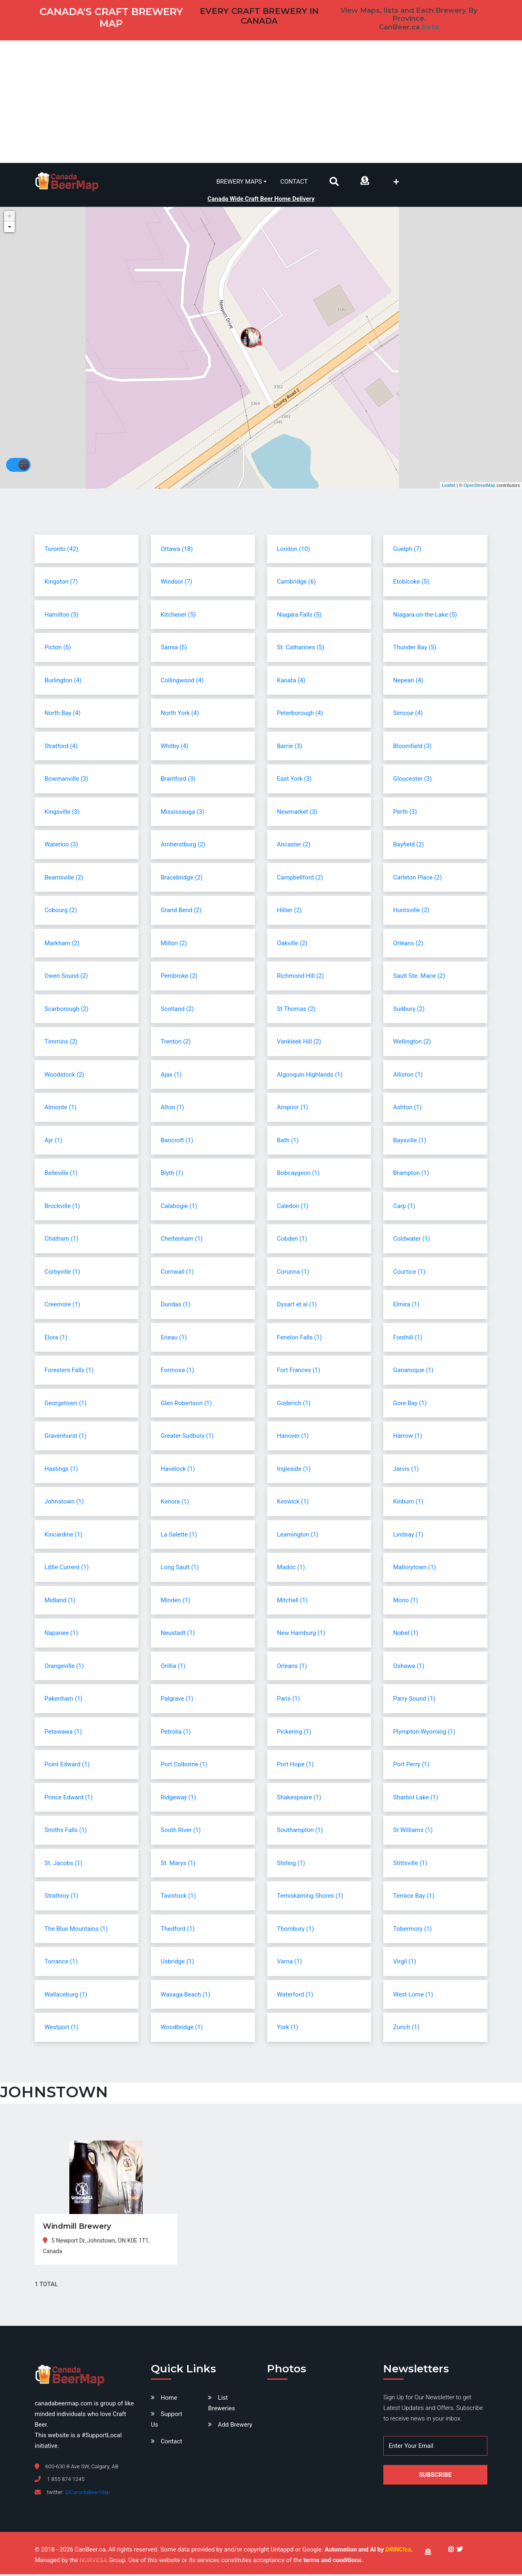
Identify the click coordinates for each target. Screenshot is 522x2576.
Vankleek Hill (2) (299, 1043)
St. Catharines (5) (300, 649)
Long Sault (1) (180, 1568)
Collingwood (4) (182, 681)
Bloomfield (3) (412, 747)
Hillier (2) (289, 911)
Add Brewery (235, 2426)
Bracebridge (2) (182, 878)
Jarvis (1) (406, 1470)
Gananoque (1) (413, 1371)
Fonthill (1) (407, 1338)
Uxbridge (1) (177, 1963)
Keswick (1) (293, 1503)
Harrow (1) (407, 1437)
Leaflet (449, 486)
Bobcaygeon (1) (298, 1174)
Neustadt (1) (178, 1634)
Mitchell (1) (292, 1601)
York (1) (287, 2028)
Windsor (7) (176, 583)
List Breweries (221, 2405)
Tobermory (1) (412, 1930)
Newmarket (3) (297, 813)
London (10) (293, 550)
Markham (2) (62, 944)
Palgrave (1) (177, 1700)
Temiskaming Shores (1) (310, 1897)
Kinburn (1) (408, 1503)
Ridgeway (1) (178, 1798)
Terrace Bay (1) (413, 1897)
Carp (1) (404, 1207)
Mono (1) (405, 1601)
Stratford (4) (60, 747)
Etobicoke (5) (411, 583)
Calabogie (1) (179, 1207)
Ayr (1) (53, 1141)
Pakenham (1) (63, 1700)
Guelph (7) (407, 550)
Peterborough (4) (300, 714)
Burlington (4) (63, 681)
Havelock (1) (178, 1470)
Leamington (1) (298, 1535)
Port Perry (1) (411, 1766)
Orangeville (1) (64, 1667)
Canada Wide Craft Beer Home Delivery (261, 197)
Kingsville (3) (62, 813)
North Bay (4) (62, 714)
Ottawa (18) (177, 550)
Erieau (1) (174, 1338)
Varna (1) (289, 1963)
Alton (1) (172, 1109)
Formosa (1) (177, 1371)
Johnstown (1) (64, 1503)
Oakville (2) (292, 944)
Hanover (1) (293, 1437)
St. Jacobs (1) (63, 1864)
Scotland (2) (177, 1010)
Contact (293, 180)
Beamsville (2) (63, 878)
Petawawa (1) (63, 1733)
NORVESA (93, 2561)
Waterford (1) (295, 1995)
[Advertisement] (261, 101)
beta (430, 27)
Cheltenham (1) (182, 1240)
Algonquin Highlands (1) (310, 1075)
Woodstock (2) (64, 1075)
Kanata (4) (291, 681)
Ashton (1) (407, 1109)
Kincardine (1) (63, 1535)
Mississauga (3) (182, 813)
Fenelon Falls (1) (299, 1338)
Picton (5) (57, 649)
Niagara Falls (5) (299, 616)
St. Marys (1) (178, 1864)
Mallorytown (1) (414, 1568)
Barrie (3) (289, 747)
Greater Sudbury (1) (187, 1437)
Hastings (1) (61, 1470)
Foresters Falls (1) (68, 1371)
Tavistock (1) (178, 1897)
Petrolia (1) (176, 1733)
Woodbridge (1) (182, 2028)
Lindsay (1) (408, 1535)
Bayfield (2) (408, 846)
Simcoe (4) (408, 714)
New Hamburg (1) (301, 1634)
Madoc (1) (291, 1568)
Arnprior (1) (292, 1109)
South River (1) (181, 1831)
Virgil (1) (404, 1963)
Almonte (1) (60, 1109)
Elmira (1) (406, 1306)
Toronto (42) (61, 550)
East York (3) (294, 780)
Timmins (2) (60, 1043)
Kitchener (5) (178, 616)
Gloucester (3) (412, 780)
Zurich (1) (406, 2028)
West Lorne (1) (413, 1995)
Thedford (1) (178, 1930)
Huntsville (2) (411, 911)
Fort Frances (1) (298, 1371)
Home (169, 2399)
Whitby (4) (174, 747)
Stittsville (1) (410, 1864)
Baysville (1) (409, 1141)
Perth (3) (405, 813)
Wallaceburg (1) (65, 1995)
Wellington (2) (412, 1043)
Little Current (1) (66, 1568)
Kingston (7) (61, 583)
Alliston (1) (408, 1075)
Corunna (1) (293, 1273)
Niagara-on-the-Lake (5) (425, 616)
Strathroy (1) (61, 1897)
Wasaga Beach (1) (185, 1995)
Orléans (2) (408, 944)
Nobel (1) (405, 1634)
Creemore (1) (62, 1306)
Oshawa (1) (408, 1667)
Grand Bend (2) (181, 911)
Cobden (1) (292, 1240)
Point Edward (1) (67, 1766)
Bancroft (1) (177, 1141)
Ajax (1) (171, 1075)
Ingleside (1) (294, 1470)
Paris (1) (288, 1700)
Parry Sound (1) (414, 1700)
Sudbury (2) (409, 1010)
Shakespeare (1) (299, 1798)
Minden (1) (175, 1601)
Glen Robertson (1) (186, 1404)
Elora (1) (55, 1338)
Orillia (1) (173, 1667)
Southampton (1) (300, 1831)
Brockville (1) (62, 1207)
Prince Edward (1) (68, 1798)
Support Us (166, 2421)
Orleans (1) (292, 1667)
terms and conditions (332, 2561)
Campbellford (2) (300, 878)
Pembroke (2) (179, 977)
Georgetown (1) (65, 1404)
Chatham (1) (61, 1240)
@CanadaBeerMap (87, 2493)
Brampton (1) (411, 1174)
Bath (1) (288, 1141)
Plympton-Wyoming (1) (424, 1733)
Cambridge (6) (296, 583)
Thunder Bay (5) (414, 649)
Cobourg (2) (60, 911)
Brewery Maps (239, 180)
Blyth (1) (172, 1174)
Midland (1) (59, 1601)
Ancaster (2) (293, 846)
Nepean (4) (408, 681)
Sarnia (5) (174, 649)
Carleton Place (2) (417, 878)
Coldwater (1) (411, 1240)
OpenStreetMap (479, 486)
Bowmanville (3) (66, 780)
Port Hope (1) (295, 1766)
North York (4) (180, 714)
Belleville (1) (60, 1174)
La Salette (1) (179, 1535)
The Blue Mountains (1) (76, 1930)
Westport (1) (61, 2028)
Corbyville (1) (62, 1273)
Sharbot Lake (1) (415, 1798)
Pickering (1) (294, 1733)
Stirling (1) (291, 1864)
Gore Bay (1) (410, 1404)
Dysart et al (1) (297, 1306)
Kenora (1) (175, 1503)
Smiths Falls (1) (65, 1831)
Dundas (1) (175, 1306)
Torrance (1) (60, 1963)
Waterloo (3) (61, 846)
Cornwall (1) (177, 1273)
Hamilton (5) (61, 616)
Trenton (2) (176, 1043)
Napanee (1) (61, 1634)
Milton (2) (174, 944)
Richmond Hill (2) (300, 977)
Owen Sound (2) (66, 977)
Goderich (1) (294, 1404)
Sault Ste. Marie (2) (419, 977)
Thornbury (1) (295, 1930)
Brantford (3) (178, 780)
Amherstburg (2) (183, 846)
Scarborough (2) (66, 1010)
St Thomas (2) (296, 1010)
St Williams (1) (413, 1831)
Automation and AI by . (368, 2551)
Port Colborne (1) (184, 1766)
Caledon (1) (292, 1207)
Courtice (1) (409, 1273)
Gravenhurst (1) (65, 1437)
